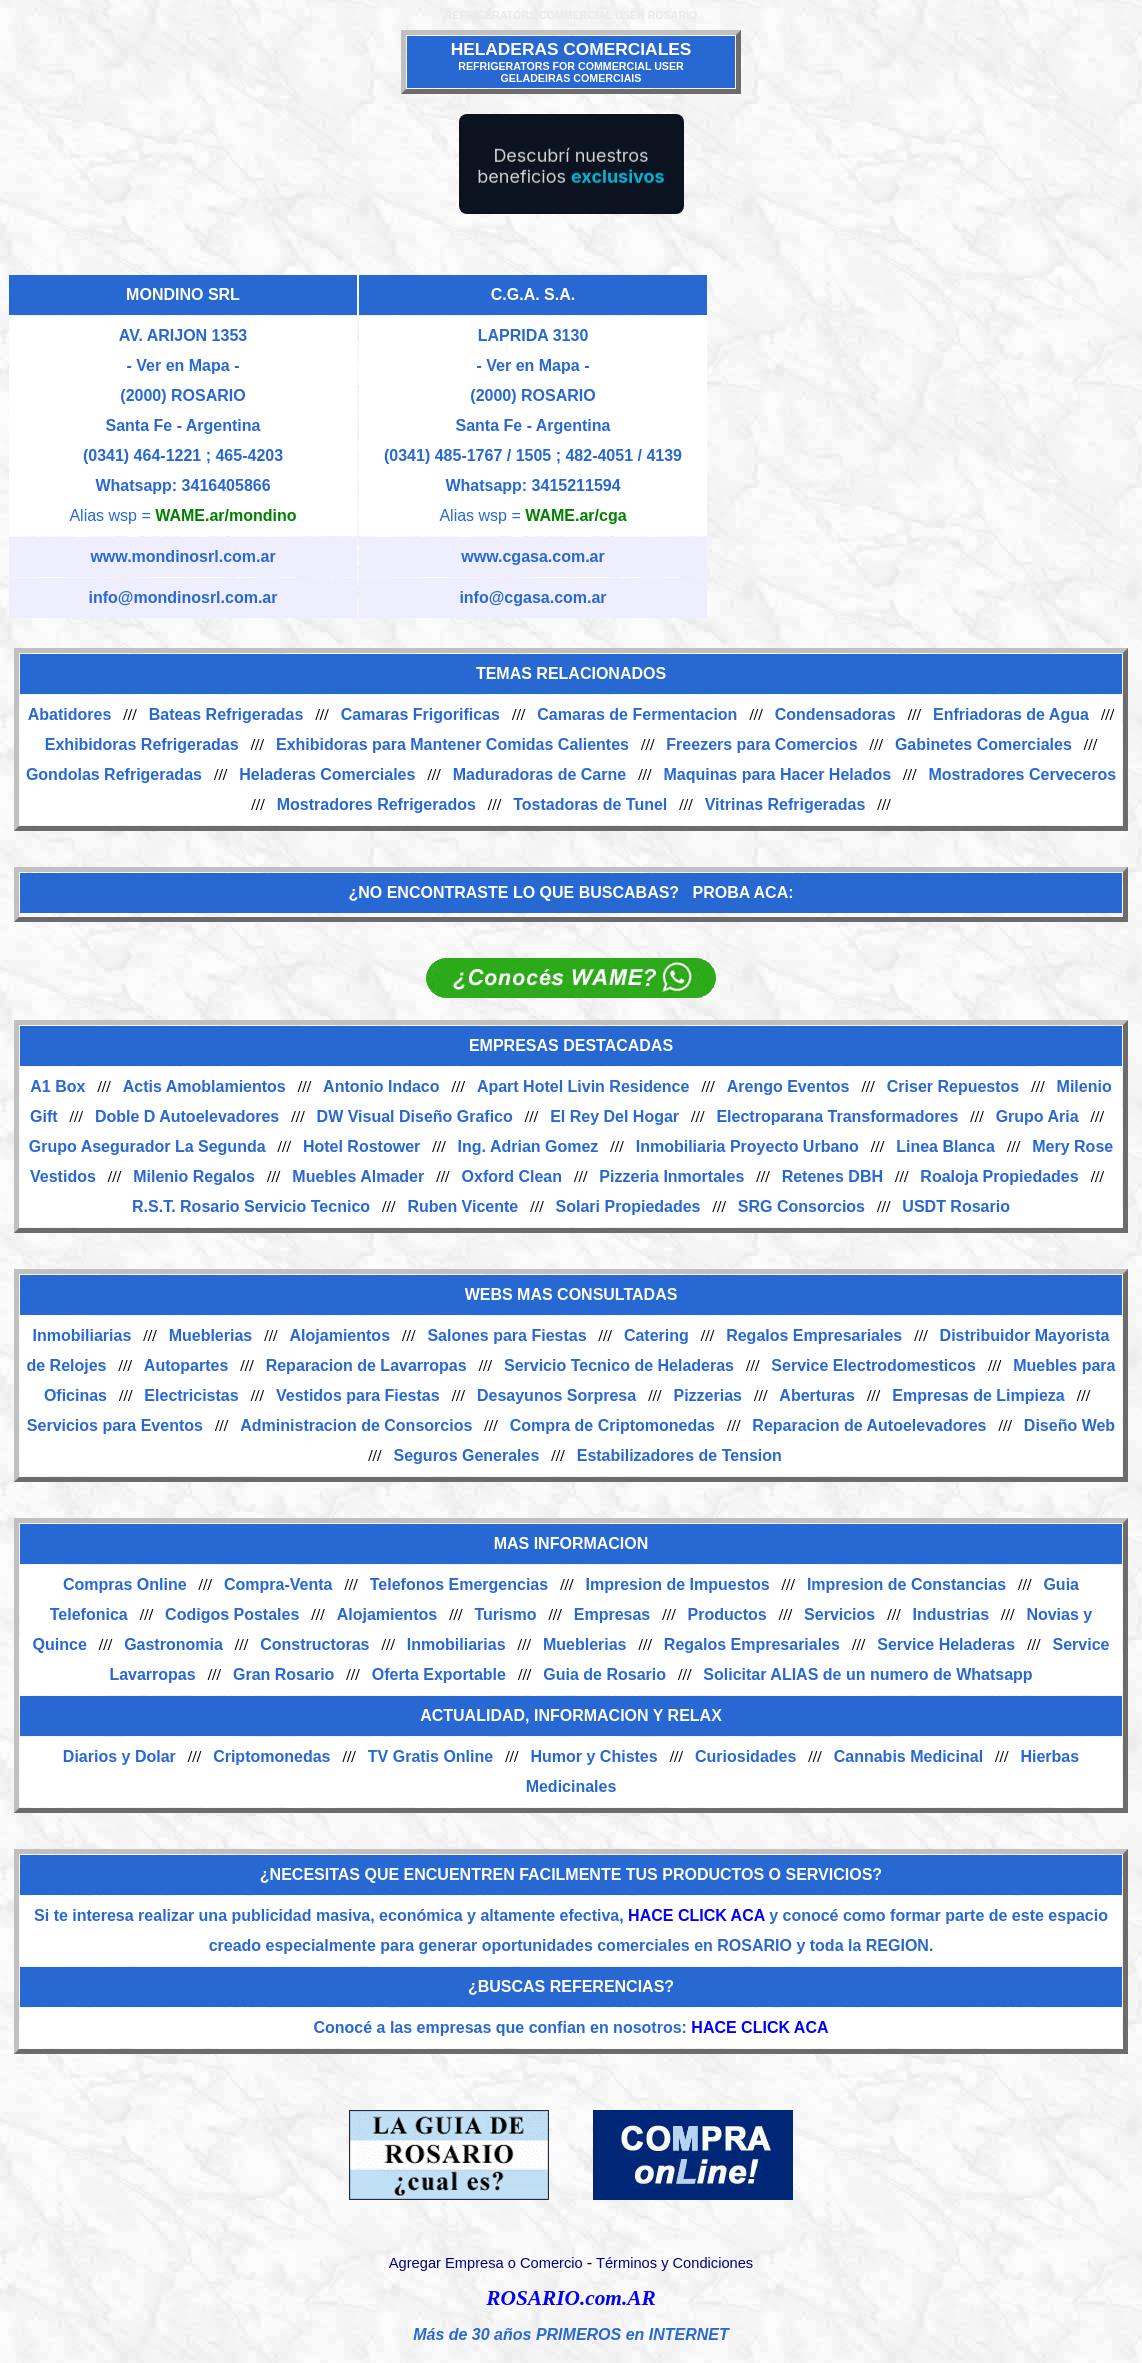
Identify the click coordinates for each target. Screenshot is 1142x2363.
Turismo (505, 1614)
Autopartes (186, 1365)
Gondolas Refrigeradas (114, 774)
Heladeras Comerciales (327, 774)
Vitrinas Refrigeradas (785, 804)
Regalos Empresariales (814, 1335)
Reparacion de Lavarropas (366, 1365)
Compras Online (125, 1584)
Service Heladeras (946, 1644)
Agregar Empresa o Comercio (486, 2263)
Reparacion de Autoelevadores (869, 1425)
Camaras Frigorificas (420, 714)
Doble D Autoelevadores (187, 1116)
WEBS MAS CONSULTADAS (571, 1294)
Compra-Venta (278, 1584)
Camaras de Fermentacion (637, 714)
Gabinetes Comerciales (983, 744)
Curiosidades (745, 1756)
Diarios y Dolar (119, 1756)
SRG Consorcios (801, 1206)
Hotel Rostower (361, 1146)
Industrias (951, 1614)
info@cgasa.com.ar (532, 597)
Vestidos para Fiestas (358, 1395)
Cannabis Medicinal (908, 1756)
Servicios (839, 1614)
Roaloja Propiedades (999, 1176)
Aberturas (817, 1395)
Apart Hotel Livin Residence (583, 1086)
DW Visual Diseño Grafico (415, 1116)
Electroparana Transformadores (837, 1116)
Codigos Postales (232, 1614)
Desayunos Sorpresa (556, 1395)
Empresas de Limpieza (978, 1395)
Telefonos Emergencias (459, 1584)
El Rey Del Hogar (614, 1116)
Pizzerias (708, 1395)
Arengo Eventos (788, 1086)
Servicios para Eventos (115, 1425)
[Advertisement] (921, 420)
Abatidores (70, 714)
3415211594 (576, 485)
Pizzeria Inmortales (671, 1176)
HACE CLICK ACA (696, 1915)
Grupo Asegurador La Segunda (147, 1146)
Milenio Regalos (194, 1176)
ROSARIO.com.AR (570, 2298)
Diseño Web (1069, 1425)
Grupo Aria (1037, 1116)
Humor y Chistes (594, 1756)
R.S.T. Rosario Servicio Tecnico (251, 1206)
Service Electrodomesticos (873, 1365)
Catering (656, 1335)
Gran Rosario (283, 1674)
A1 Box (57, 1086)
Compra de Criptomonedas (612, 1425)
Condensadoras (835, 714)
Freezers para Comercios (761, 744)
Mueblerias (211, 1335)
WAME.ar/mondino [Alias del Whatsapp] (225, 515)
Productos (727, 1614)
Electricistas (191, 1395)
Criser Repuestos (953, 1086)
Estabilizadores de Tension (679, 1455)
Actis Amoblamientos (204, 1086)
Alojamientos (340, 1335)
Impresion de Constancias (906, 1584)
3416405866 (226, 485)
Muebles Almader (358, 1176)
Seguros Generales (467, 1455)
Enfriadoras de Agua (1011, 714)
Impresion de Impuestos (678, 1584)
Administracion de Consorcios (356, 1425)
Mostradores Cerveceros (1022, 774)
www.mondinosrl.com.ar (182, 556)
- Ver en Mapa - (183, 365)
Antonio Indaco (381, 1086)
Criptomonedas (271, 1756)
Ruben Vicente (462, 1206)
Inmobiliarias (82, 1335)
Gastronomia (173, 1644)
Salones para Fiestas (506, 1335)
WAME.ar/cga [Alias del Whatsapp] (575, 515)
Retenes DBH (832, 1176)
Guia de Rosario (604, 1674)
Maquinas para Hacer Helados (777, 774)
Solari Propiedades (628, 1206)
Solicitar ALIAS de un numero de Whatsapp (867, 1674)
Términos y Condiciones (674, 2263)
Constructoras (314, 1644)
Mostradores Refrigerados (376, 804)
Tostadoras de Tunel (590, 804)
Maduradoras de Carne (539, 774)
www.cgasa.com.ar (532, 556)
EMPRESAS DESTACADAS (571, 1045)
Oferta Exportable (439, 1674)
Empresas (612, 1614)
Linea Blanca (945, 1146)
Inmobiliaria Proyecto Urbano (747, 1146)
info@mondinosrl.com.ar (183, 597)
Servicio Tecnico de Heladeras (619, 1365)
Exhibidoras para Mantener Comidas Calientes (452, 744)
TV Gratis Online (430, 1756)
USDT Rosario (956, 1206)
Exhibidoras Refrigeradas (142, 744)
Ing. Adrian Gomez (528, 1146)
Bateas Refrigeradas (226, 714)
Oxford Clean (512, 1176)
